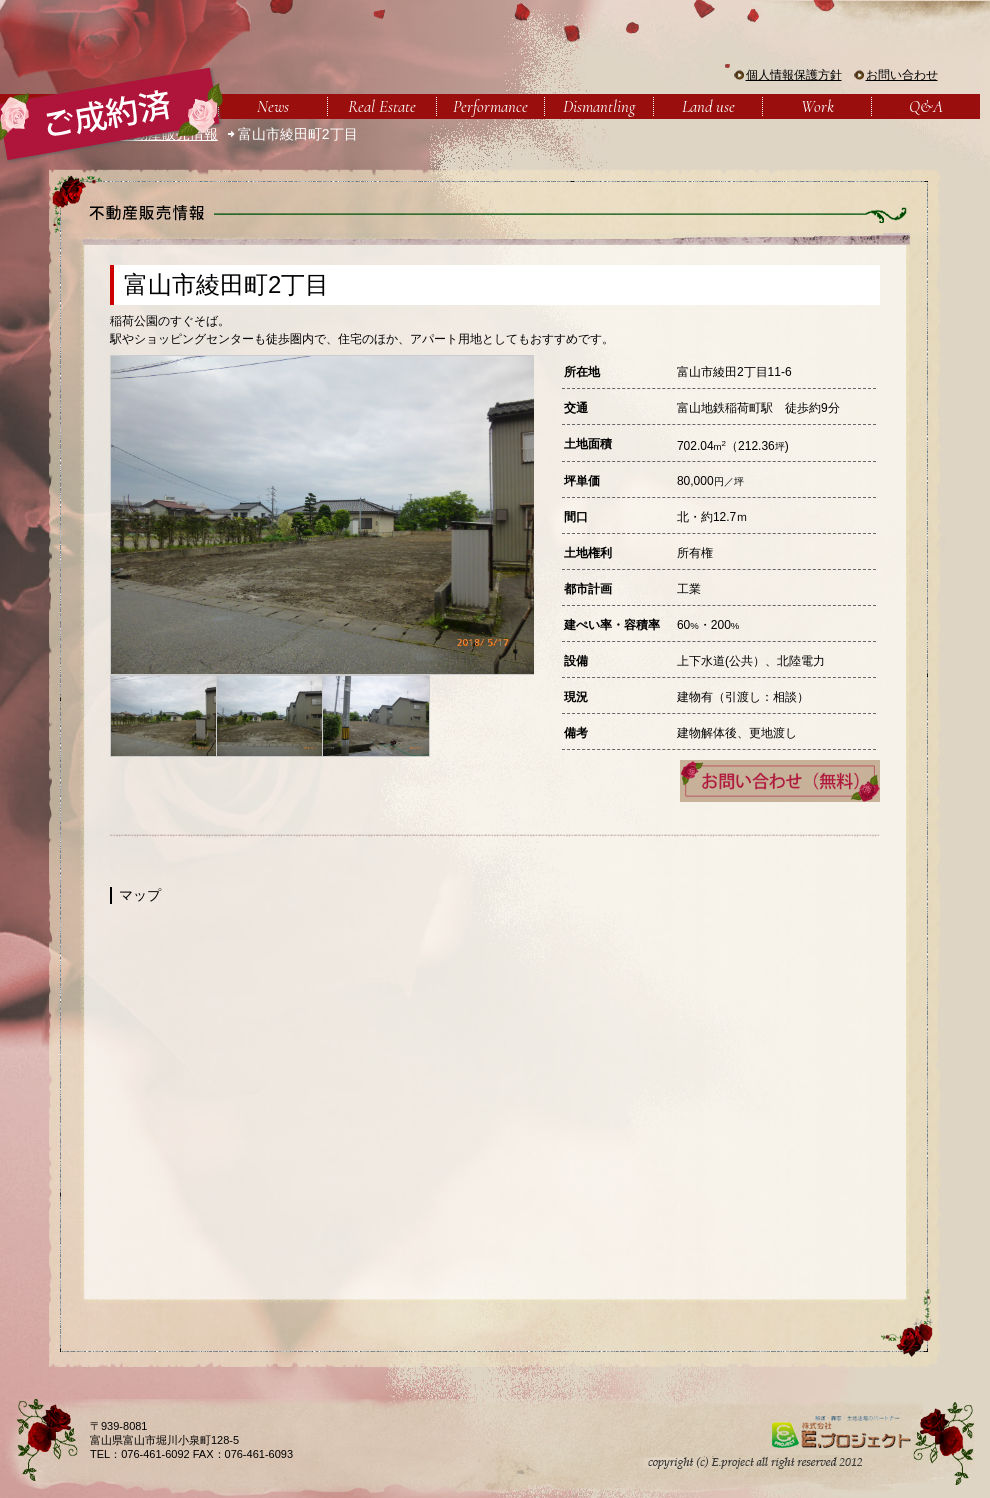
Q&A (926, 106)
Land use (708, 106)
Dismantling (599, 106)
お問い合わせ (902, 75)
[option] (322, 515)
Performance (490, 106)
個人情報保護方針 (794, 75)
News (273, 106)
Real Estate (382, 106)
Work (817, 106)
